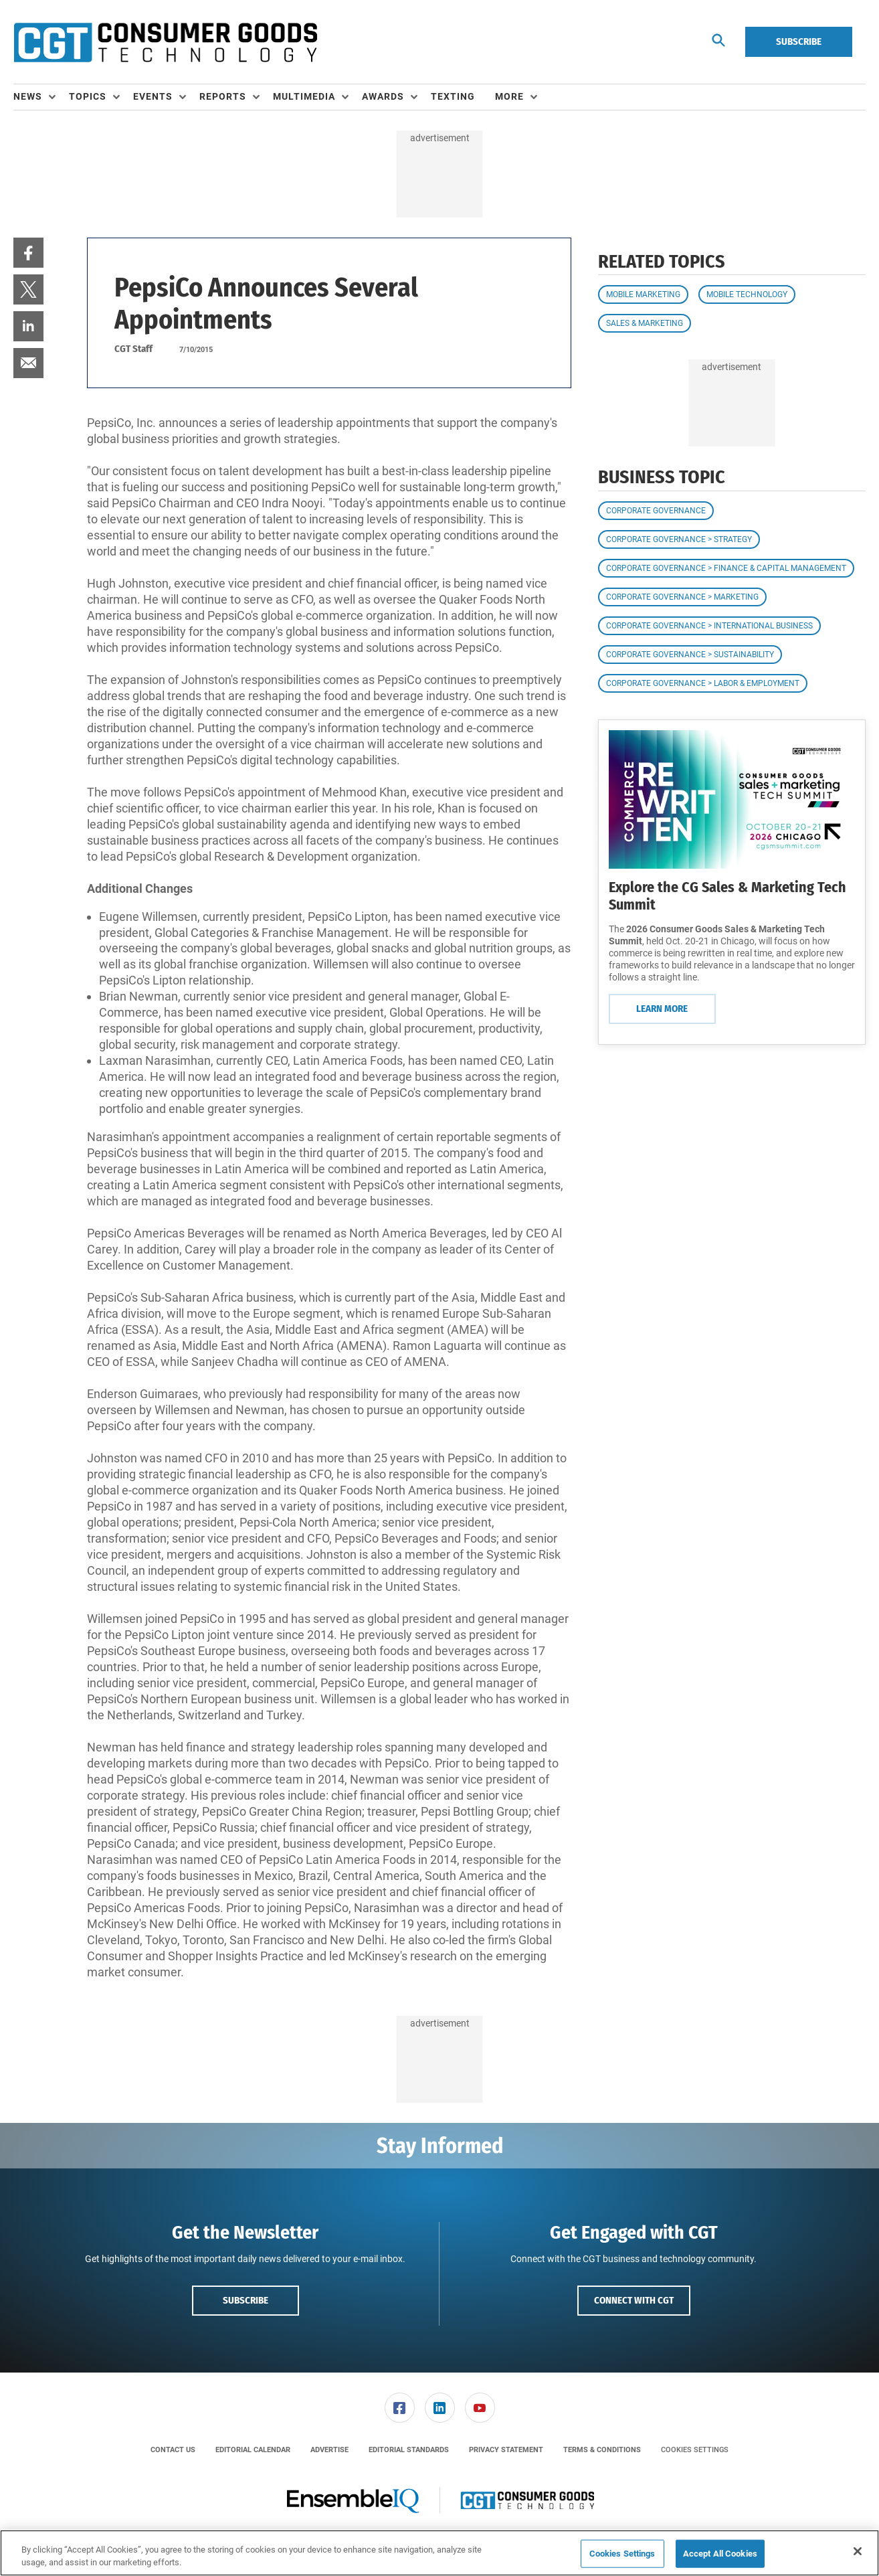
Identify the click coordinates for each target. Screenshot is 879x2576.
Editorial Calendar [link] (252, 2449)
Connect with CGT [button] (634, 2300)
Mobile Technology (746, 294)
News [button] (27, 96)
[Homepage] (165, 42)
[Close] (857, 2551)
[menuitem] (41, 97)
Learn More (662, 1009)
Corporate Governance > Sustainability (690, 654)
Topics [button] (87, 96)
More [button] (509, 96)
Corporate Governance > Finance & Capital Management (726, 568)
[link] (28, 253)
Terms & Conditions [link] (602, 2449)
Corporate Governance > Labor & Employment (702, 683)
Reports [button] (222, 96)
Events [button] (153, 96)
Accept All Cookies (720, 2554)
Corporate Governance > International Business (709, 625)
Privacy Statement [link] (506, 2449)
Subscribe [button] (245, 2300)
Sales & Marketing (644, 323)
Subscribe (798, 41)
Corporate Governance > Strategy (679, 539)
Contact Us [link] (173, 2449)
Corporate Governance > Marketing (682, 597)
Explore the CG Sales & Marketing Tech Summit (727, 896)
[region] (439, 2553)
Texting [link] (453, 96)
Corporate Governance (656, 510)
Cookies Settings (694, 2450)
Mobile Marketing (643, 294)
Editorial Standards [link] (409, 2449)
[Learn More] (732, 799)
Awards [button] (383, 96)
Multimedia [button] (304, 96)
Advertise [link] (329, 2449)
